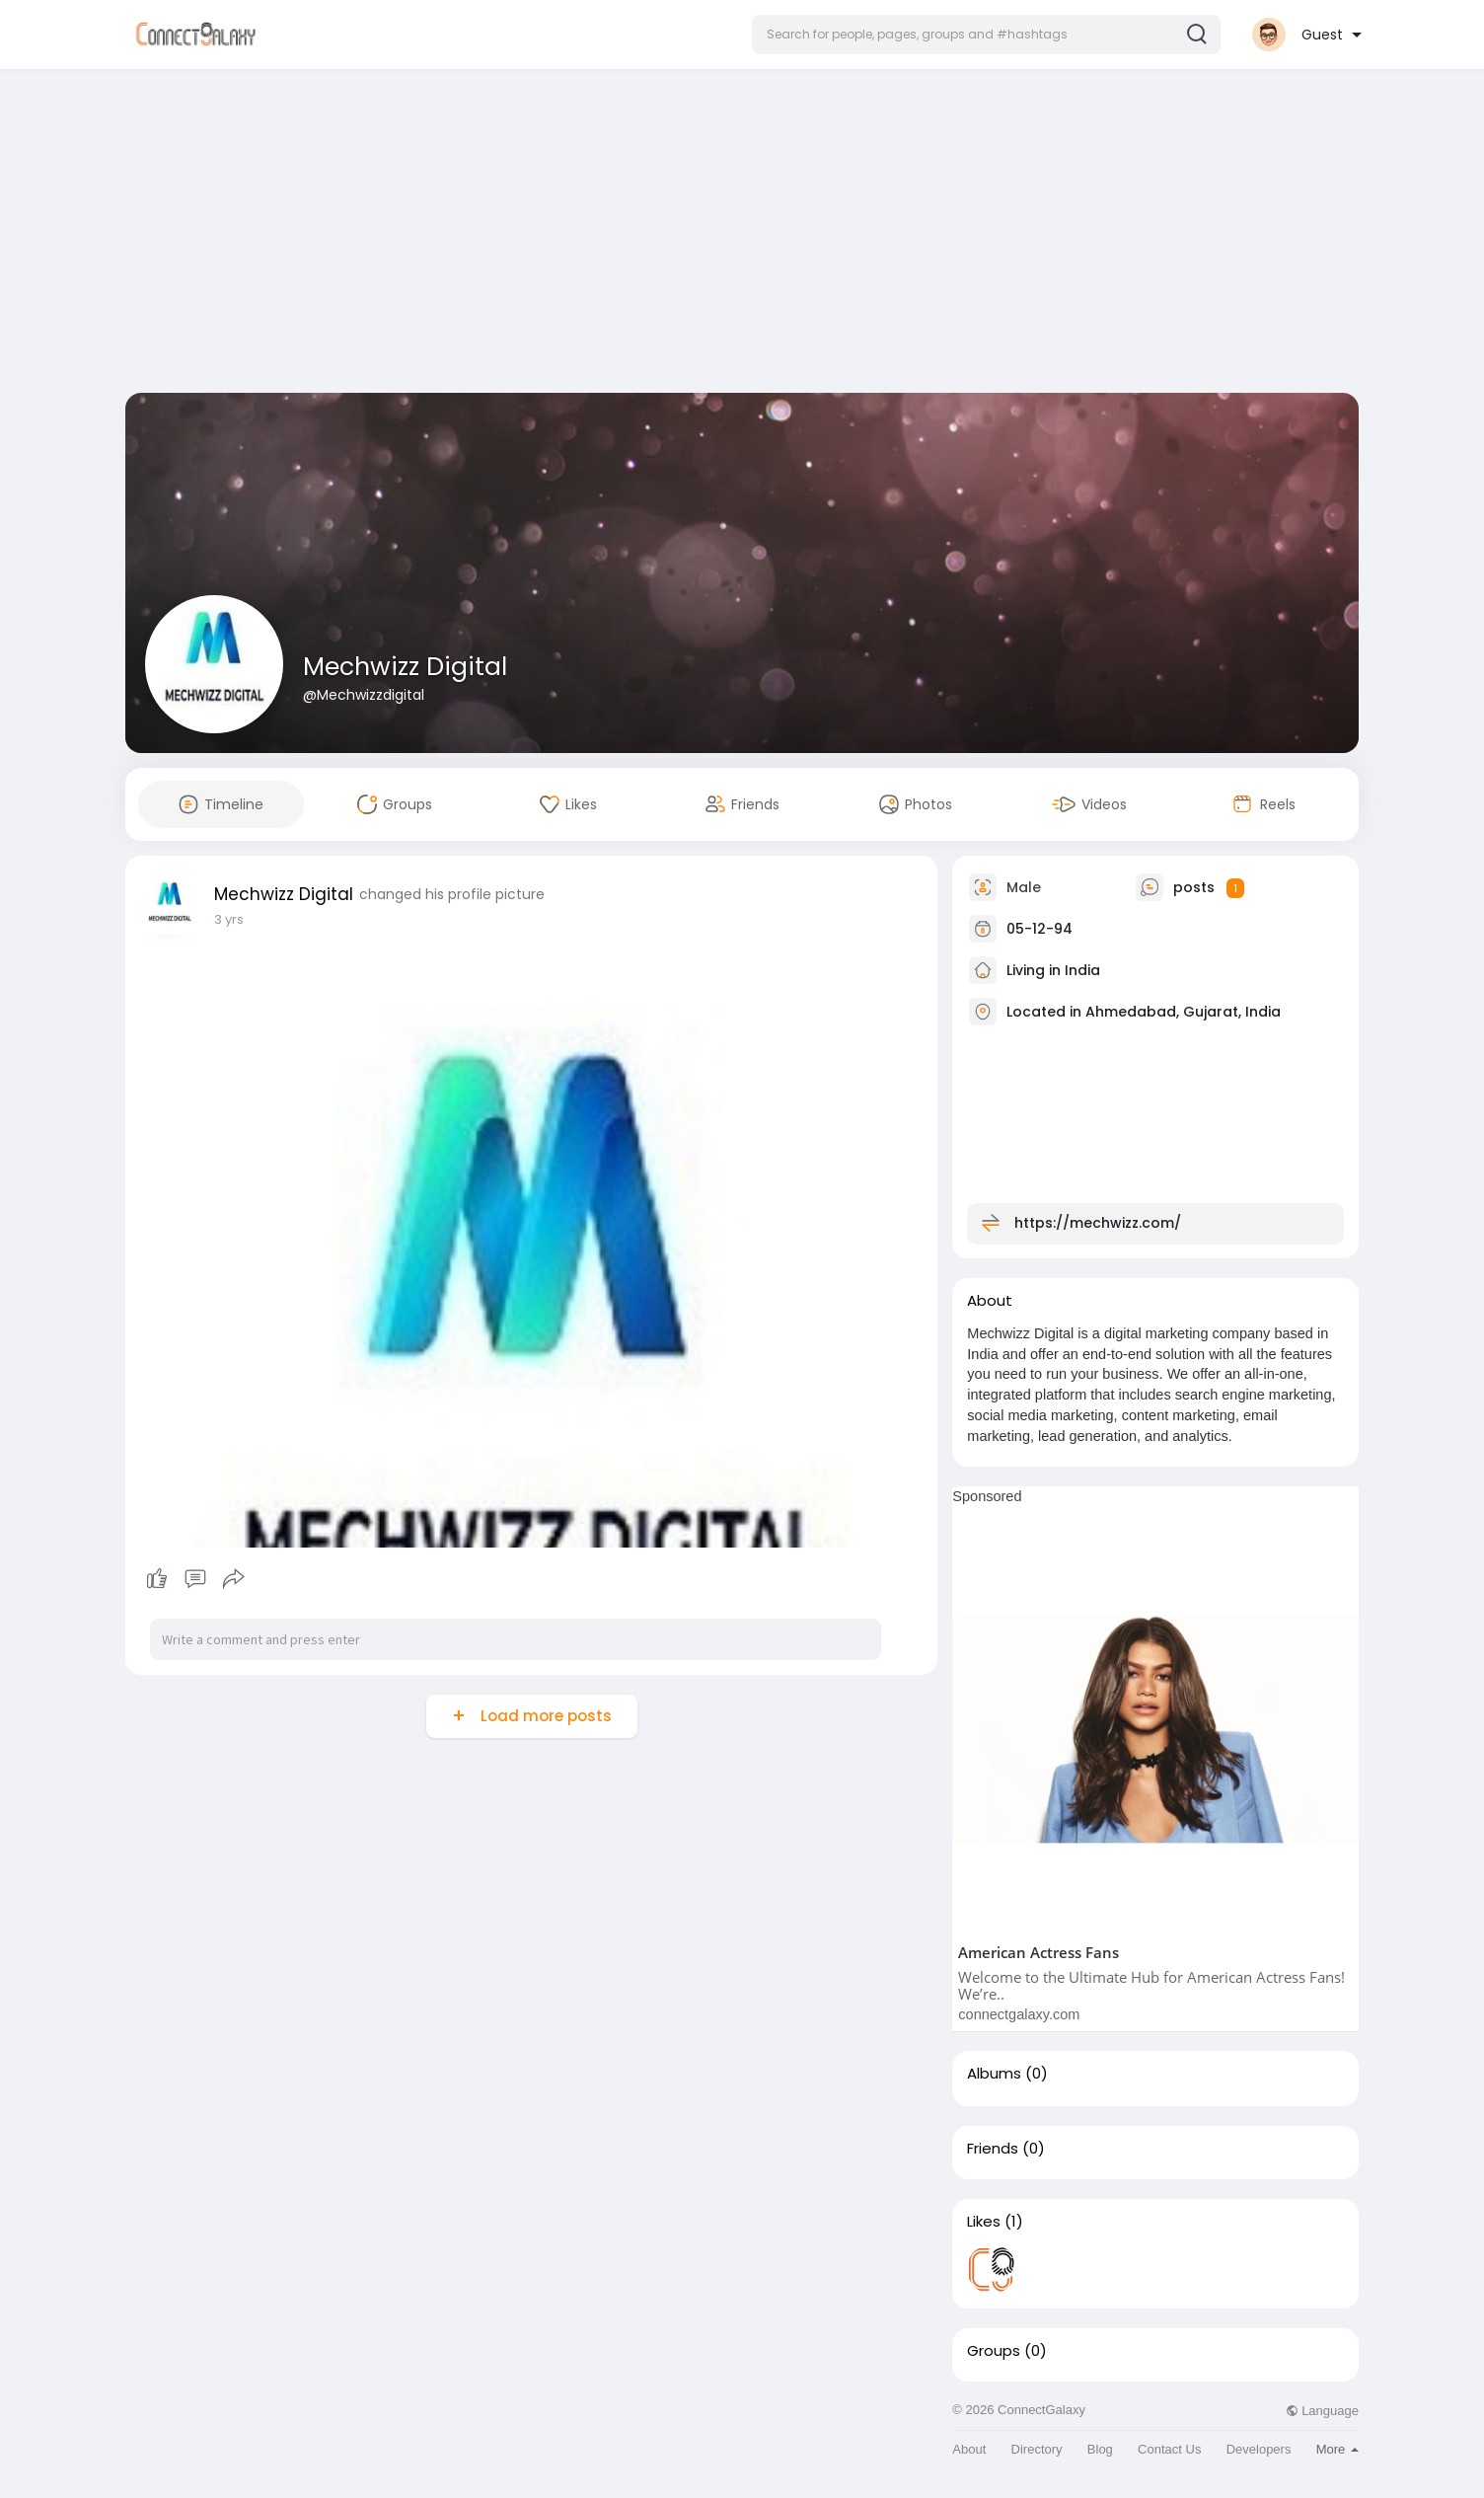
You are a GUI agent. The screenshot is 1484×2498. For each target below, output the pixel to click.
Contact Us (1169, 2449)
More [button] (1337, 2449)
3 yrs (229, 919)
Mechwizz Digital (405, 666)
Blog (1100, 2449)
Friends (992, 2149)
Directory (1037, 2449)
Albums (994, 2074)
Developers (1259, 2449)
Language (1322, 2410)
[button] (986, 34)
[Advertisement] (742, 235)
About (969, 2449)
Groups (993, 2351)
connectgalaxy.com (1018, 2014)
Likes (984, 2222)
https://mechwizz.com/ (1097, 1223)
